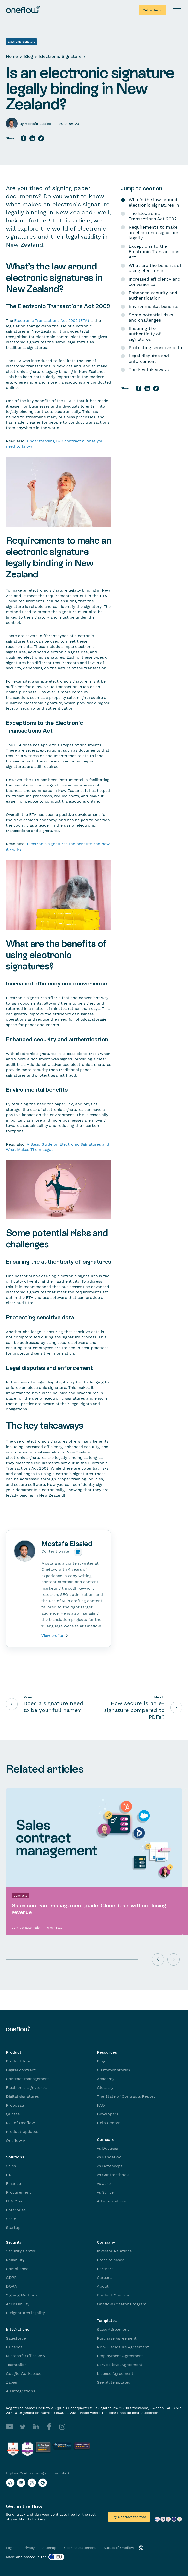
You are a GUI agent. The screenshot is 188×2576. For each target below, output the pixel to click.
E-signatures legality (25, 2312)
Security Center (21, 2251)
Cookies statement (80, 2548)
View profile (55, 1635)
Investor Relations (114, 2251)
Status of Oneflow (119, 2548)
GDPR (11, 2277)
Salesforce (16, 2338)
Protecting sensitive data (155, 347)
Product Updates (22, 2131)
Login (10, 2548)
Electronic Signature (60, 56)
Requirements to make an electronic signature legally (153, 232)
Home (12, 56)
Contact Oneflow (113, 2295)
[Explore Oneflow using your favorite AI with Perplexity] (31, 2482)
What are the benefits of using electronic (155, 268)
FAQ (101, 2105)
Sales (11, 2166)
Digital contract (21, 2070)
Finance (13, 2183)
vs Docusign (108, 2148)
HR (9, 2174)
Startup (13, 2227)
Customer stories (113, 2070)
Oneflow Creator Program (121, 2304)
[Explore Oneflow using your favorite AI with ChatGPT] (10, 2482)
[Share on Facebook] (23, 138)
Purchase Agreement (117, 2338)
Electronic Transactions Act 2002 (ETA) (51, 320)
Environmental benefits (153, 306)
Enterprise (16, 2210)
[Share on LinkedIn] (32, 138)
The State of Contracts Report (126, 2096)
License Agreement (115, 2373)
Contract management (27, 2078)
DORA (11, 2286)
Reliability (15, 2260)
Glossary (105, 2087)
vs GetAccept (109, 2166)
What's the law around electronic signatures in (154, 202)
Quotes (13, 2114)
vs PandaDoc (109, 2157)
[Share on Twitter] (41, 138)
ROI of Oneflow (20, 2122)
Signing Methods (21, 2295)
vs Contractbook (113, 2174)
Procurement (18, 2192)
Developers (107, 2114)
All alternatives (111, 2201)
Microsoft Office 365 (25, 2356)
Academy (105, 2078)
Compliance (17, 2268)
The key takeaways (149, 369)
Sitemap (49, 2548)
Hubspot (14, 2347)
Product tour (18, 2061)
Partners (105, 2268)
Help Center (108, 2122)
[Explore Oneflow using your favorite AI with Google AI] (42, 2482)
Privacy (29, 2548)
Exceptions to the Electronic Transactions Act (154, 251)
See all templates (113, 2382)
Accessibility (17, 2304)
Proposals (15, 2105)
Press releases (110, 2260)
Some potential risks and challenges (151, 317)
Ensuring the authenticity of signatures (144, 334)
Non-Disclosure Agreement (123, 2347)
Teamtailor (16, 2364)
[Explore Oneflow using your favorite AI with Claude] (21, 2482)
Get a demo (152, 10)
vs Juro (104, 2183)
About (103, 2286)
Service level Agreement (119, 2364)
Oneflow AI (16, 2140)
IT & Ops (14, 2201)
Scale (11, 2218)
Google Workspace (23, 2373)
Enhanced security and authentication (153, 295)
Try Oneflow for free (129, 2517)
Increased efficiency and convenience (154, 281)
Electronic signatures (26, 2087)
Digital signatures (22, 2096)
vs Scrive (105, 2192)
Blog (28, 56)
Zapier (12, 2382)
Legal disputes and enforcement (149, 358)
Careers (104, 2277)
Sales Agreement (113, 2329)
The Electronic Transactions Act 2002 (153, 216)
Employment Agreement (120, 2356)
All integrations (20, 2391)
